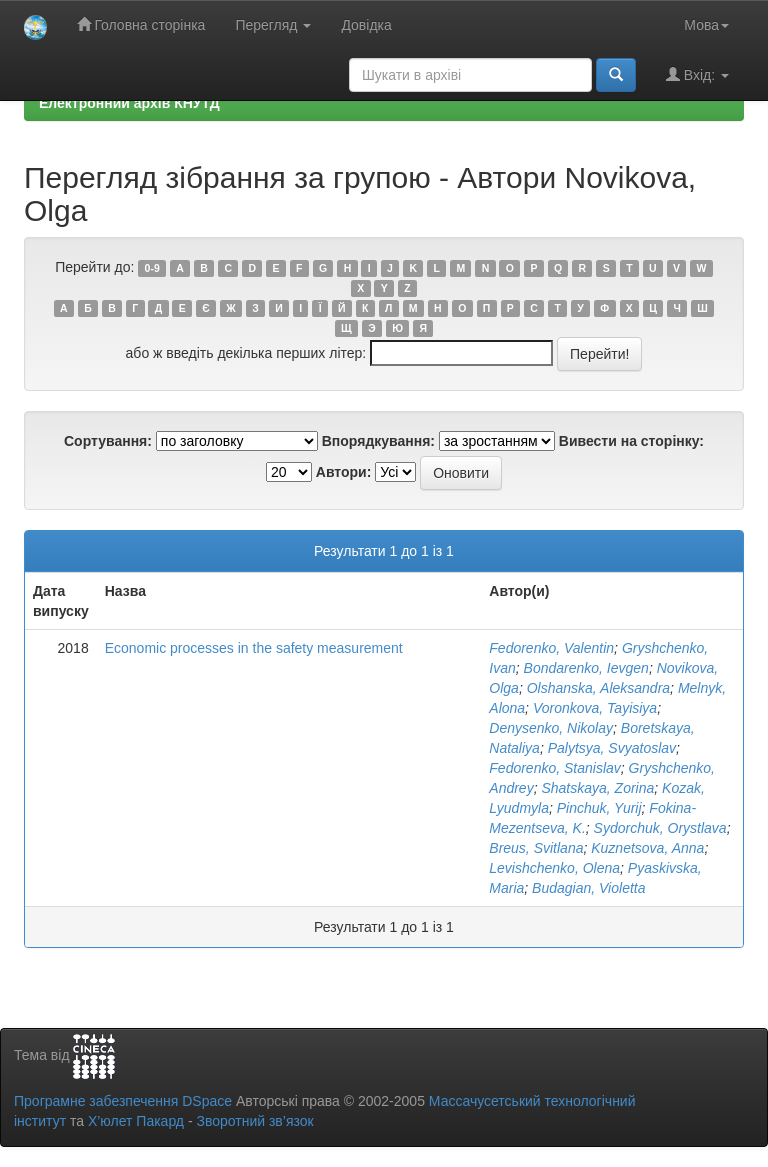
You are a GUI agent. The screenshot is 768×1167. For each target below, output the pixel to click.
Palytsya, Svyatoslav (612, 748)
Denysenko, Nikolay (551, 728)
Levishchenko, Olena (554, 868)
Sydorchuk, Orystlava (660, 828)
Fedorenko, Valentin (551, 648)
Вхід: (697, 74)
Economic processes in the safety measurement (254, 648)
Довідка (366, 25)
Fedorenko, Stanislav (555, 768)
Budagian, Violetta (588, 888)
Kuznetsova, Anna (647, 848)
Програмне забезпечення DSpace (123, 1101)
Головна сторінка (141, 24)
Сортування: (108, 441)
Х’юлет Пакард (136, 1121)
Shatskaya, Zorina (597, 788)
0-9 (152, 268)
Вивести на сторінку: (631, 441)
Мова (706, 25)
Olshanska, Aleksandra (598, 688)
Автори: (344, 472)
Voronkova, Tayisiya (595, 708)
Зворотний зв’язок (254, 1121)
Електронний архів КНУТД (129, 103)
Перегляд (273, 25)
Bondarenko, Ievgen (586, 668)
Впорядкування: (378, 441)
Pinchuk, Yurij (599, 808)
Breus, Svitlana (536, 848)
